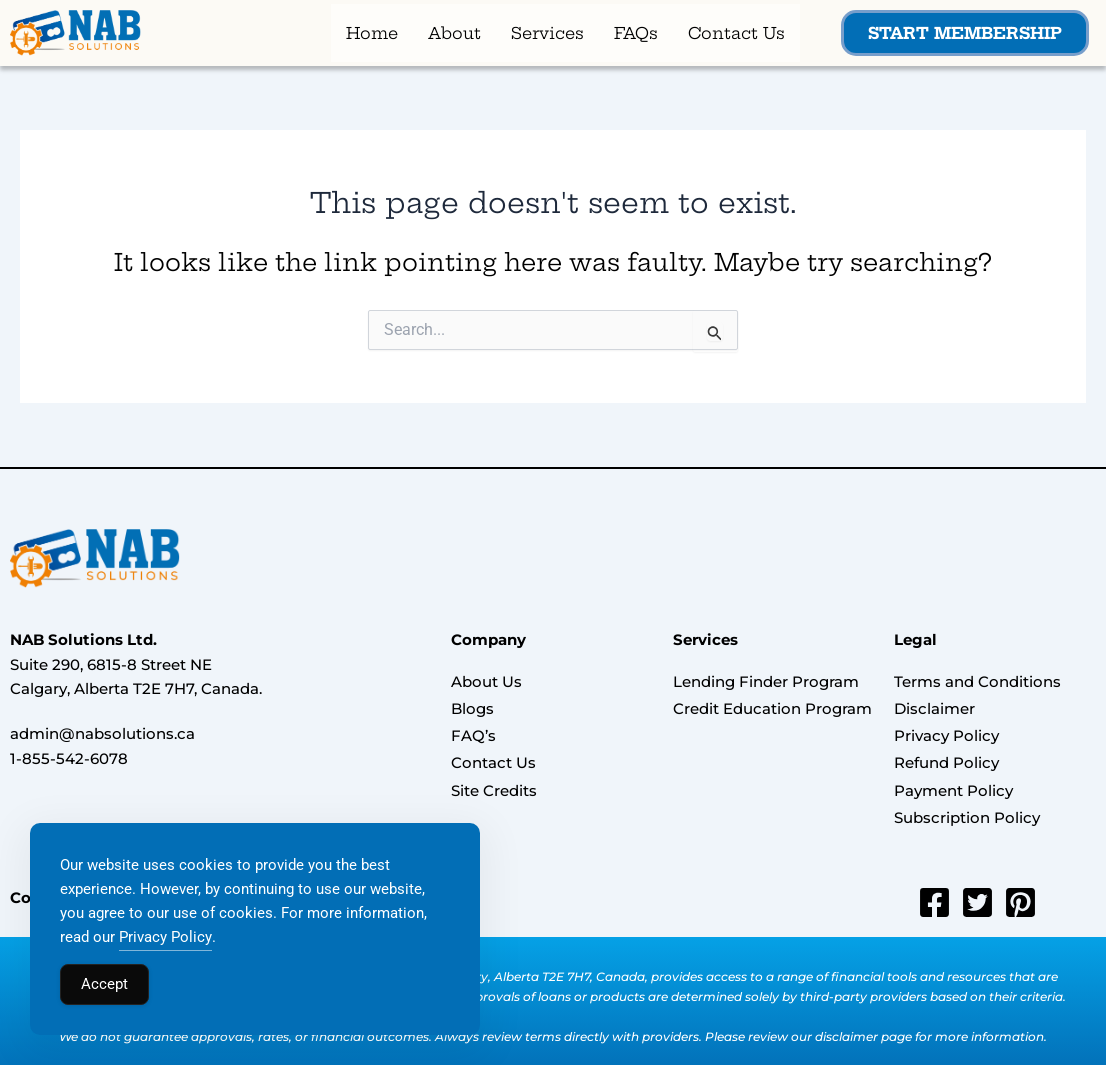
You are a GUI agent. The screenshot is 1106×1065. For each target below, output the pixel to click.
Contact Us (736, 34)
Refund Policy (946, 757)
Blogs (472, 707)
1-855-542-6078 (69, 760)
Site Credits (494, 782)
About (454, 34)
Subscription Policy (967, 807)
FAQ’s (473, 732)
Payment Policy (953, 782)
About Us (486, 682)
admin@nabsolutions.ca (102, 735)
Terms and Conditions (977, 682)
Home (372, 34)
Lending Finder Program (766, 682)
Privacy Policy (946, 732)
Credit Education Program (772, 707)
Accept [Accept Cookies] (104, 984)
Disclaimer (934, 707)
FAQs (636, 34)
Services (547, 34)
